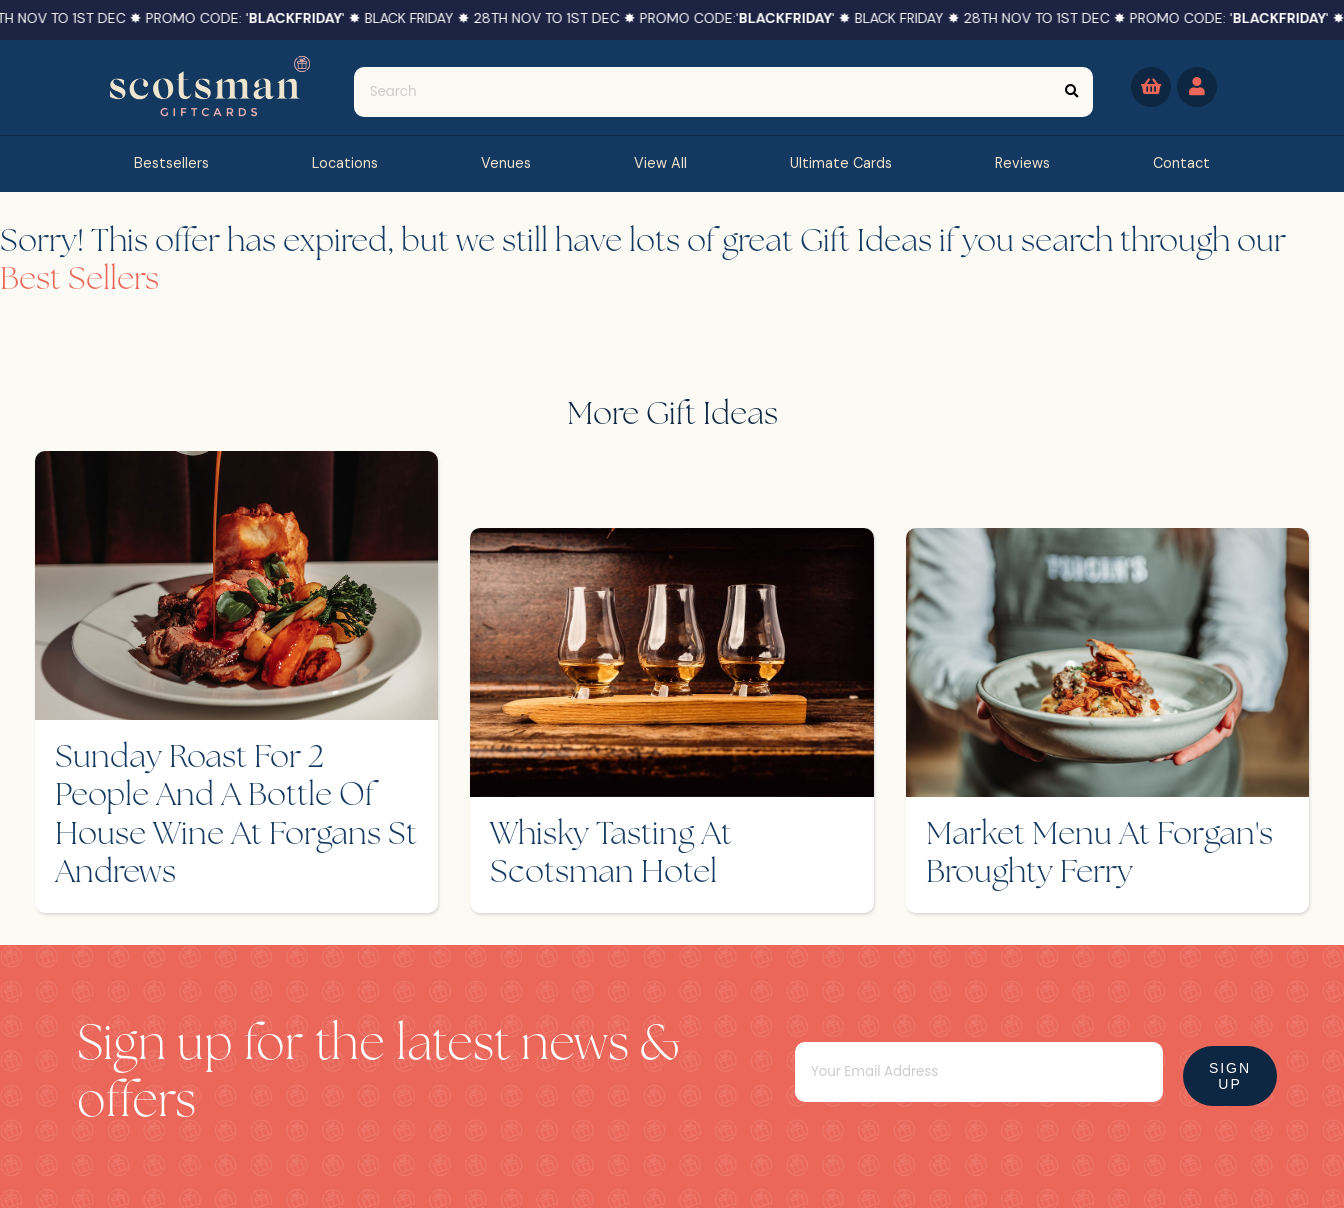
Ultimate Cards (841, 163)
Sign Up (1230, 1076)
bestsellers (171, 163)
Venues (506, 163)
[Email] (979, 1072)
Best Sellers (79, 281)
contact (1181, 163)
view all (660, 163)
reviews (1022, 163)
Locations (345, 163)
